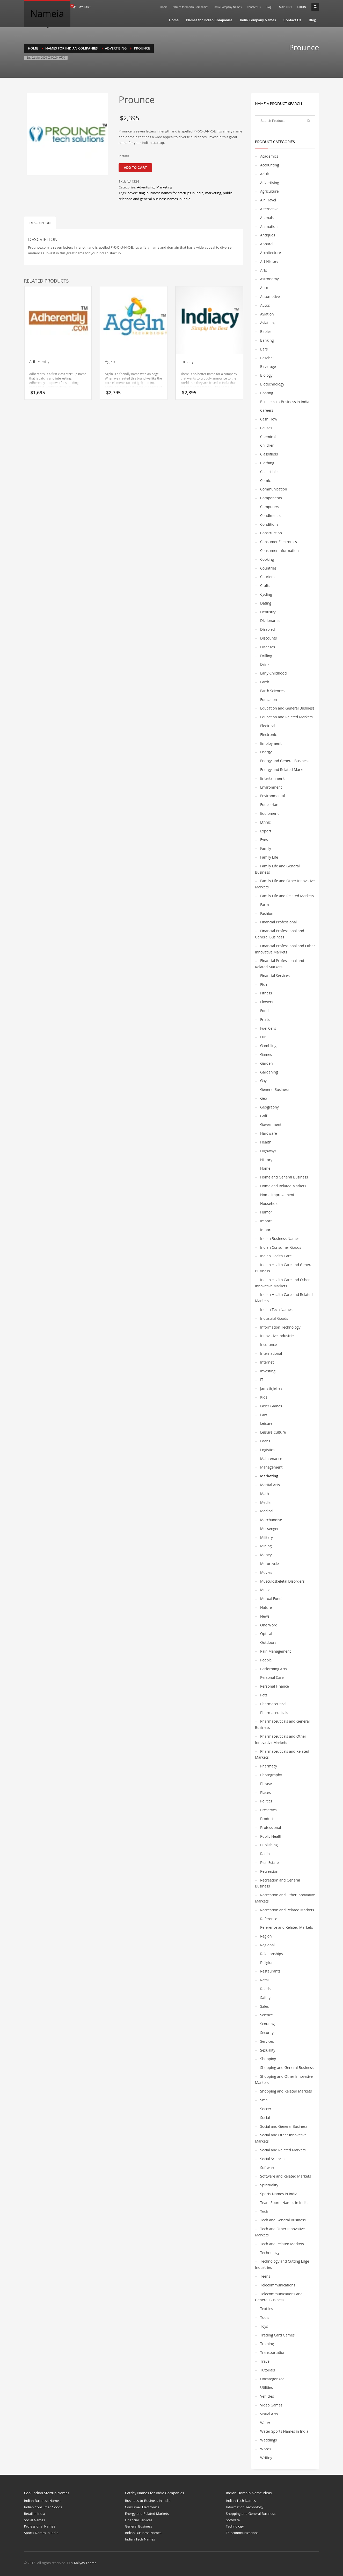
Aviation (267, 314)
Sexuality (267, 2050)
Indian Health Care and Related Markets (284, 1297)
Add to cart (135, 168)
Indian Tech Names (276, 1309)
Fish (263, 984)
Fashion (266, 913)
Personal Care (272, 1677)
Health (265, 1142)
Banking (267, 340)
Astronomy (269, 278)
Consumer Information (279, 550)
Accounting (269, 165)
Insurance (268, 1344)
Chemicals (268, 436)
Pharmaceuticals (274, 1712)
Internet (267, 1362)
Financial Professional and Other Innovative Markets (285, 948)
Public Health (271, 1836)
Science (266, 2014)
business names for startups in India (175, 193)
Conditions (269, 524)
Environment (271, 787)
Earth (264, 681)
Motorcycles (270, 1563)
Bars (264, 349)
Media (265, 1502)
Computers (269, 506)
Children (267, 445)
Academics (269, 156)
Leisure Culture (273, 1432)
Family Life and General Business (277, 869)
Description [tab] (40, 222)
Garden (266, 1063)
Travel (265, 2361)
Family (265, 848)
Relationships (271, 1953)
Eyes (264, 839)
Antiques (267, 235)
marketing (213, 193)
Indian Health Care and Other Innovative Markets (282, 1282)
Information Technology (280, 1327)
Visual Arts (269, 2413)
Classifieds (269, 454)
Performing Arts (273, 1668)
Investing (267, 1370)
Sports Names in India (278, 2193)
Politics (266, 1801)
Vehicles (267, 2396)
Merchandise (271, 1519)
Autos (265, 305)
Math (264, 1493)
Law (263, 1414)
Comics (266, 480)
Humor (266, 1212)
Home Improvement (277, 1194)
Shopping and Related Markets (286, 2091)
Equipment (269, 813)
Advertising (146, 187)
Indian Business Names (280, 1238)
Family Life (269, 857)
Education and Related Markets (286, 716)
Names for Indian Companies (191, 7)
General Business (274, 1089)
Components (271, 497)
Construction (271, 532)
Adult (264, 173)
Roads (265, 1988)
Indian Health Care (276, 1255)
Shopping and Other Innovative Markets (284, 2079)
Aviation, (267, 322)
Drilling (266, 655)
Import (266, 1220)
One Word (269, 1625)
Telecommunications (277, 2285)
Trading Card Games (277, 2335)
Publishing (269, 1844)
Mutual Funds (271, 1598)
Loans (265, 1440)
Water (265, 2422)
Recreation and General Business (277, 1883)
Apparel (266, 243)
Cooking (267, 559)
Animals (267, 217)
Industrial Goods (274, 1318)
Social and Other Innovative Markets (280, 2138)
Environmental (272, 795)
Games (266, 1054)
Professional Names (39, 2526)
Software (267, 2167)
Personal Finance (274, 1686)
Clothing (267, 462)
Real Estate (269, 1862)
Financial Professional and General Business (279, 933)
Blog (269, 7)
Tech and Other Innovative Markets (280, 2231)
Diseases (267, 646)
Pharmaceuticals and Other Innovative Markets (280, 1739)
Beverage (268, 366)
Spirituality (269, 2184)
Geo (263, 1098)
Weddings (268, 2440)
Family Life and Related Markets (287, 895)
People (266, 1660)
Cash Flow (268, 419)
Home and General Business (284, 1177)
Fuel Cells (268, 1028)
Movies (266, 1572)
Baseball (267, 357)
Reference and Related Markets (286, 1927)
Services (267, 2041)
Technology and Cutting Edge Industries (282, 2264)
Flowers (266, 1001)
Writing (266, 2457)
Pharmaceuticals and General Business (282, 1724)
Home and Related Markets (283, 1185)
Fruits (265, 1019)
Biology (266, 375)
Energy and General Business (284, 760)
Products (267, 1818)
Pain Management (275, 1651)
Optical (266, 1633)
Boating (266, 392)
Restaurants (270, 1971)
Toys (264, 2326)
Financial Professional (278, 922)
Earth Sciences (272, 690)
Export (265, 831)
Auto (264, 287)
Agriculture (269, 191)
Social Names (34, 2520)
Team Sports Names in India (284, 2202)
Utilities (266, 2387)
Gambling (268, 1045)
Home (163, 7)
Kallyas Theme (85, 2562)
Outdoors (268, 1642)
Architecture (270, 252)
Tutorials (267, 2370)
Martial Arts (270, 1484)
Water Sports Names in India (284, 2431)
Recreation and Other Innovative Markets (285, 1898)
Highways (268, 1150)
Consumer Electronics (278, 541)
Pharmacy (268, 1766)
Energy (266, 751)
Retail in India (34, 2513)
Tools (264, 2317)
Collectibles (269, 471)
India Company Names (228, 7)
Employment (271, 743)
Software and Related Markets (285, 2176)
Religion (267, 1962)
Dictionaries (270, 620)
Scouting (267, 2023)
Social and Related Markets (283, 2149)
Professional (270, 1827)
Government (270, 1124)
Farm (264, 904)
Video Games (271, 2405)
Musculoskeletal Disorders (282, 1581)
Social (265, 2117)
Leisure (266, 1423)
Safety (265, 1997)
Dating (265, 603)
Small (264, 2099)
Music (265, 1589)
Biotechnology (272, 384)
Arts (263, 270)
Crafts (265, 585)
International (271, 1353)
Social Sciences (272, 2158)
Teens (265, 2276)
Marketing (164, 187)
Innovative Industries (277, 1335)
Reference (268, 1918)
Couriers (267, 576)
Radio (265, 1853)
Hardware (268, 1133)
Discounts (268, 638)
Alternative (269, 208)
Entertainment (272, 778)
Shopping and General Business (287, 2067)
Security (267, 2032)
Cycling (266, 594)
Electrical (267, 725)
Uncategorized (272, 2378)
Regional (267, 1944)
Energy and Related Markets (284, 769)
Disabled (267, 629)
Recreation (269, 1871)
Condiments (270, 515)
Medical (266, 1510)
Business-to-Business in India (284, 401)
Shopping (268, 2058)
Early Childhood (273, 673)
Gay (263, 1080)
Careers (266, 410)
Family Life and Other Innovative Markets (285, 883)
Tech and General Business (283, 2219)
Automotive (270, 296)
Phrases (267, 1783)
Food (264, 1010)
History (266, 1159)
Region (266, 1936)
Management (271, 1467)
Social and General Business (284, 2126)
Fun (263, 1036)
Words (265, 2448)
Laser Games (271, 1405)
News (264, 1616)
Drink (264, 664)
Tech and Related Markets (282, 2243)
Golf (263, 1115)
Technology (269, 2252)
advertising (136, 193)
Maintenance (271, 1458)
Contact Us (254, 7)
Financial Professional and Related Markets (279, 963)
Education (268, 699)
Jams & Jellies (271, 1388)
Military (266, 1537)
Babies (265, 331)
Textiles (266, 2308)
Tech (264, 2211)
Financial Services (275, 975)
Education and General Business (287, 708)
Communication (273, 489)
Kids (263, 1397)
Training (267, 2343)
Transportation (272, 2352)
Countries (268, 568)
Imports (266, 1229)
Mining (266, 1545)
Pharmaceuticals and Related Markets (282, 1754)
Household (269, 1203)
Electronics (269, 734)
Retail (264, 1979)
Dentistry (268, 611)
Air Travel (268, 200)
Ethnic (265, 822)
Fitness (266, 993)
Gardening (269, 1072)
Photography (271, 1774)
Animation (269, 226)
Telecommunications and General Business (279, 2297)
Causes (266, 427)
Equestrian (269, 804)
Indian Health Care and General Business (284, 1267)
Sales (264, 2006)
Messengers (270, 1528)
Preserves (268, 1809)
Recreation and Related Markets (287, 1909)
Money (266, 1554)
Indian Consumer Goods (280, 1247)
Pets (263, 1695)
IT (261, 1379)
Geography (269, 1107)
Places (265, 1792)
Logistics (267, 1449)
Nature (266, 1607)
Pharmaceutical (273, 1703)
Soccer (265, 2108)
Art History (269, 261)
